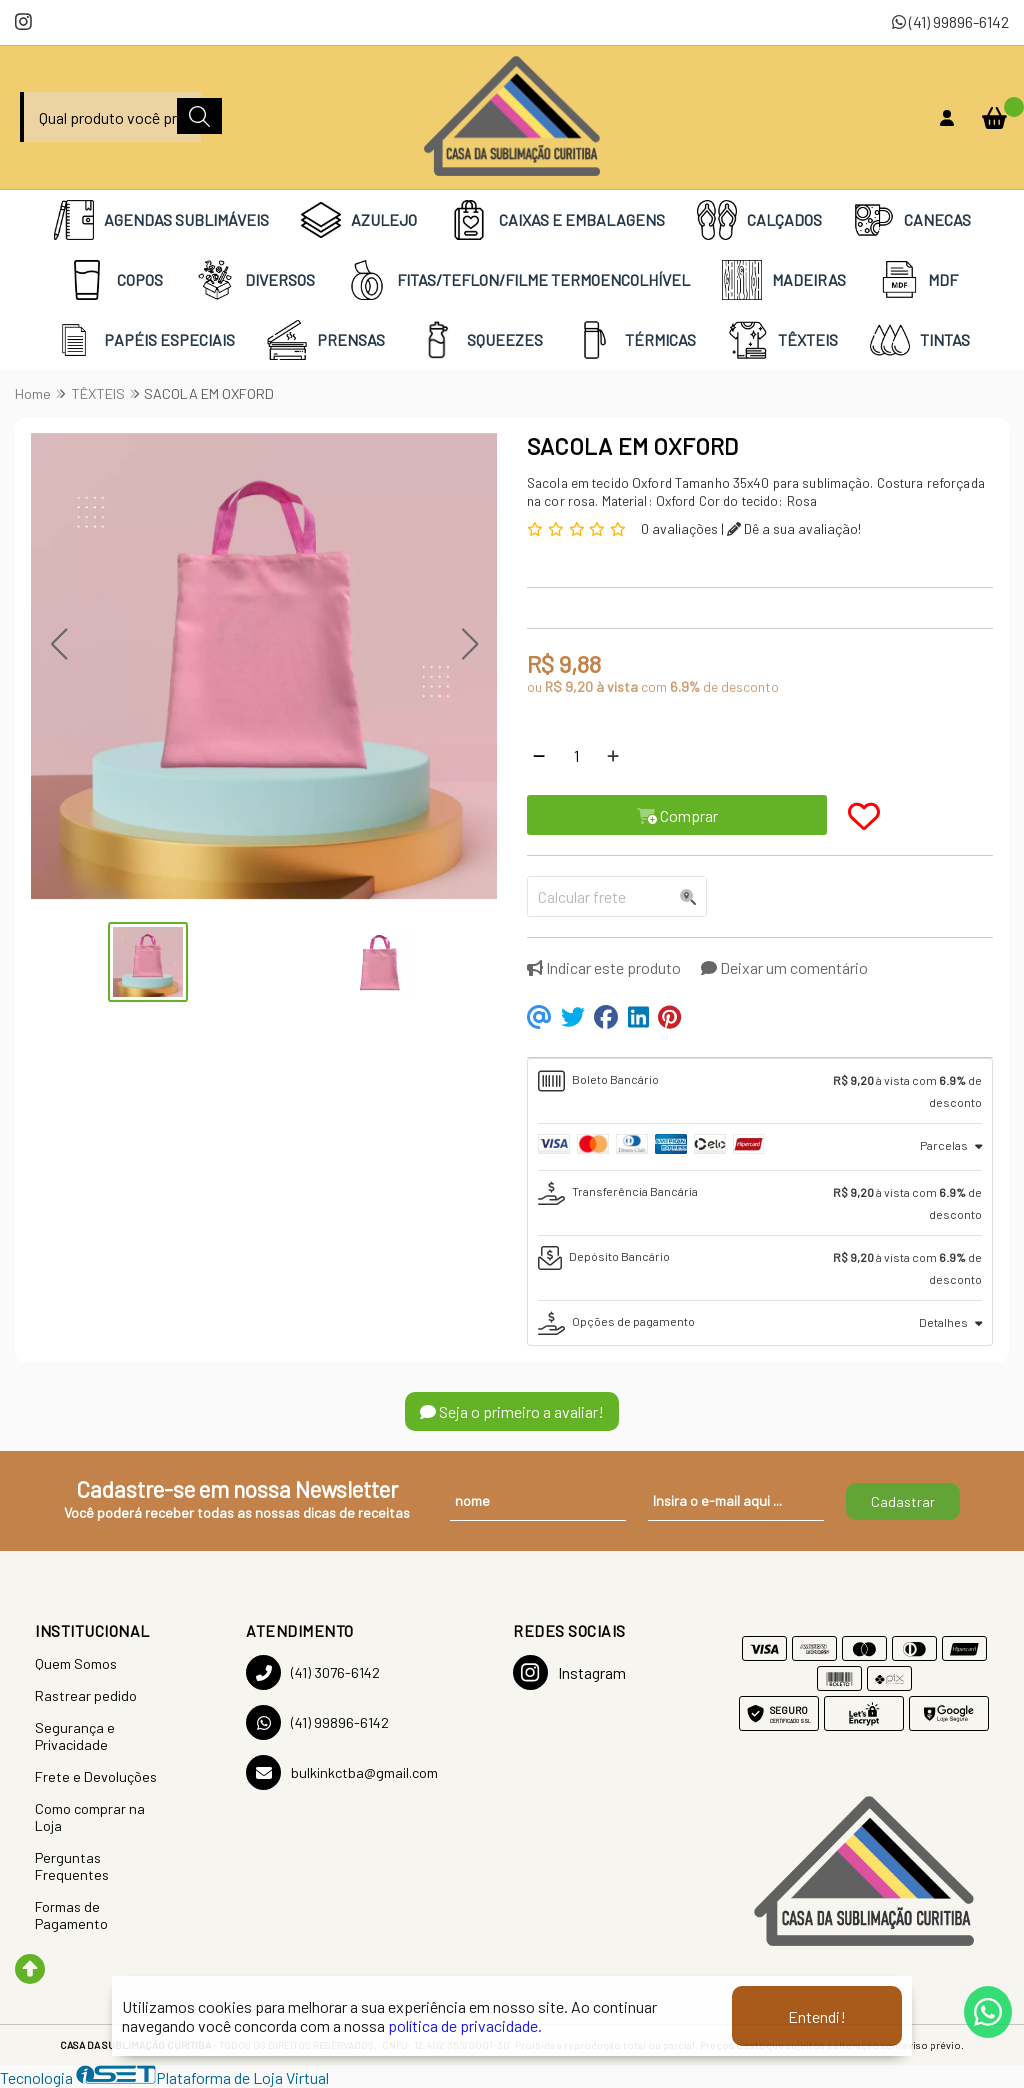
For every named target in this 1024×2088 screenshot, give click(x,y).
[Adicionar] (613, 755)
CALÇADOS (759, 220)
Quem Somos (76, 1663)
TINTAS (920, 340)
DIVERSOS (255, 280)
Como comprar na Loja (90, 1817)
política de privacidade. (465, 2025)
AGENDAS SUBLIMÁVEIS (161, 220)
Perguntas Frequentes (72, 1866)
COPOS (115, 280)
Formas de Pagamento (71, 1915)
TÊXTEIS (783, 340)
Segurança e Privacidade (75, 1736)
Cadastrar (903, 1501)
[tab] (760, 1091)
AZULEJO (359, 220)
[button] (58, 644)
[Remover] (539, 755)
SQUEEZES (480, 340)
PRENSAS (326, 340)
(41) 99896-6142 (950, 21)
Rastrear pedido (86, 1695)
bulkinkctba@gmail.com (342, 1772)
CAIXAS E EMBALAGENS (557, 220)
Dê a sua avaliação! (794, 528)
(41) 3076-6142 (313, 1672)
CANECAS (912, 220)
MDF (918, 280)
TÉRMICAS (635, 340)
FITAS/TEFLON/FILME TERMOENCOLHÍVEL (518, 280)
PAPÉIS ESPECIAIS (144, 340)
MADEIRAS (784, 280)
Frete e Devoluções (96, 1776)
